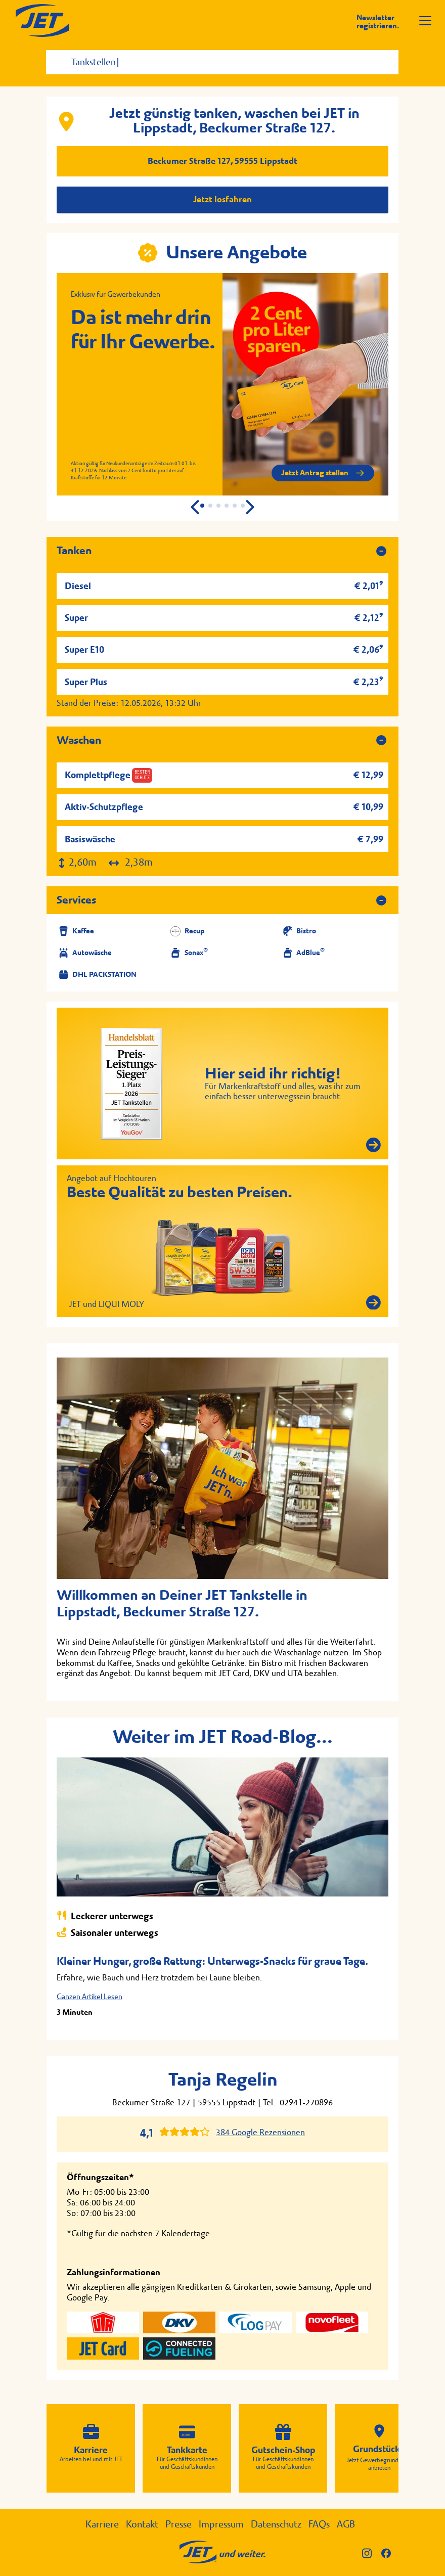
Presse (178, 2524)
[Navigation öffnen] (425, 20)
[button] (249, 507)
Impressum (221, 2524)
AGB (346, 2524)
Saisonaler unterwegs (107, 1932)
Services (76, 900)
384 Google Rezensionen (260, 2132)
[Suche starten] (391, 53)
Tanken (74, 551)
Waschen (79, 740)
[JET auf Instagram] (371, 2552)
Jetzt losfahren (222, 199)
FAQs (319, 2524)
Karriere (102, 2524)
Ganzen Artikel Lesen (89, 1997)
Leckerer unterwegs (105, 1916)
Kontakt (142, 2524)
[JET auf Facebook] (389, 2552)
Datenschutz (276, 2524)
